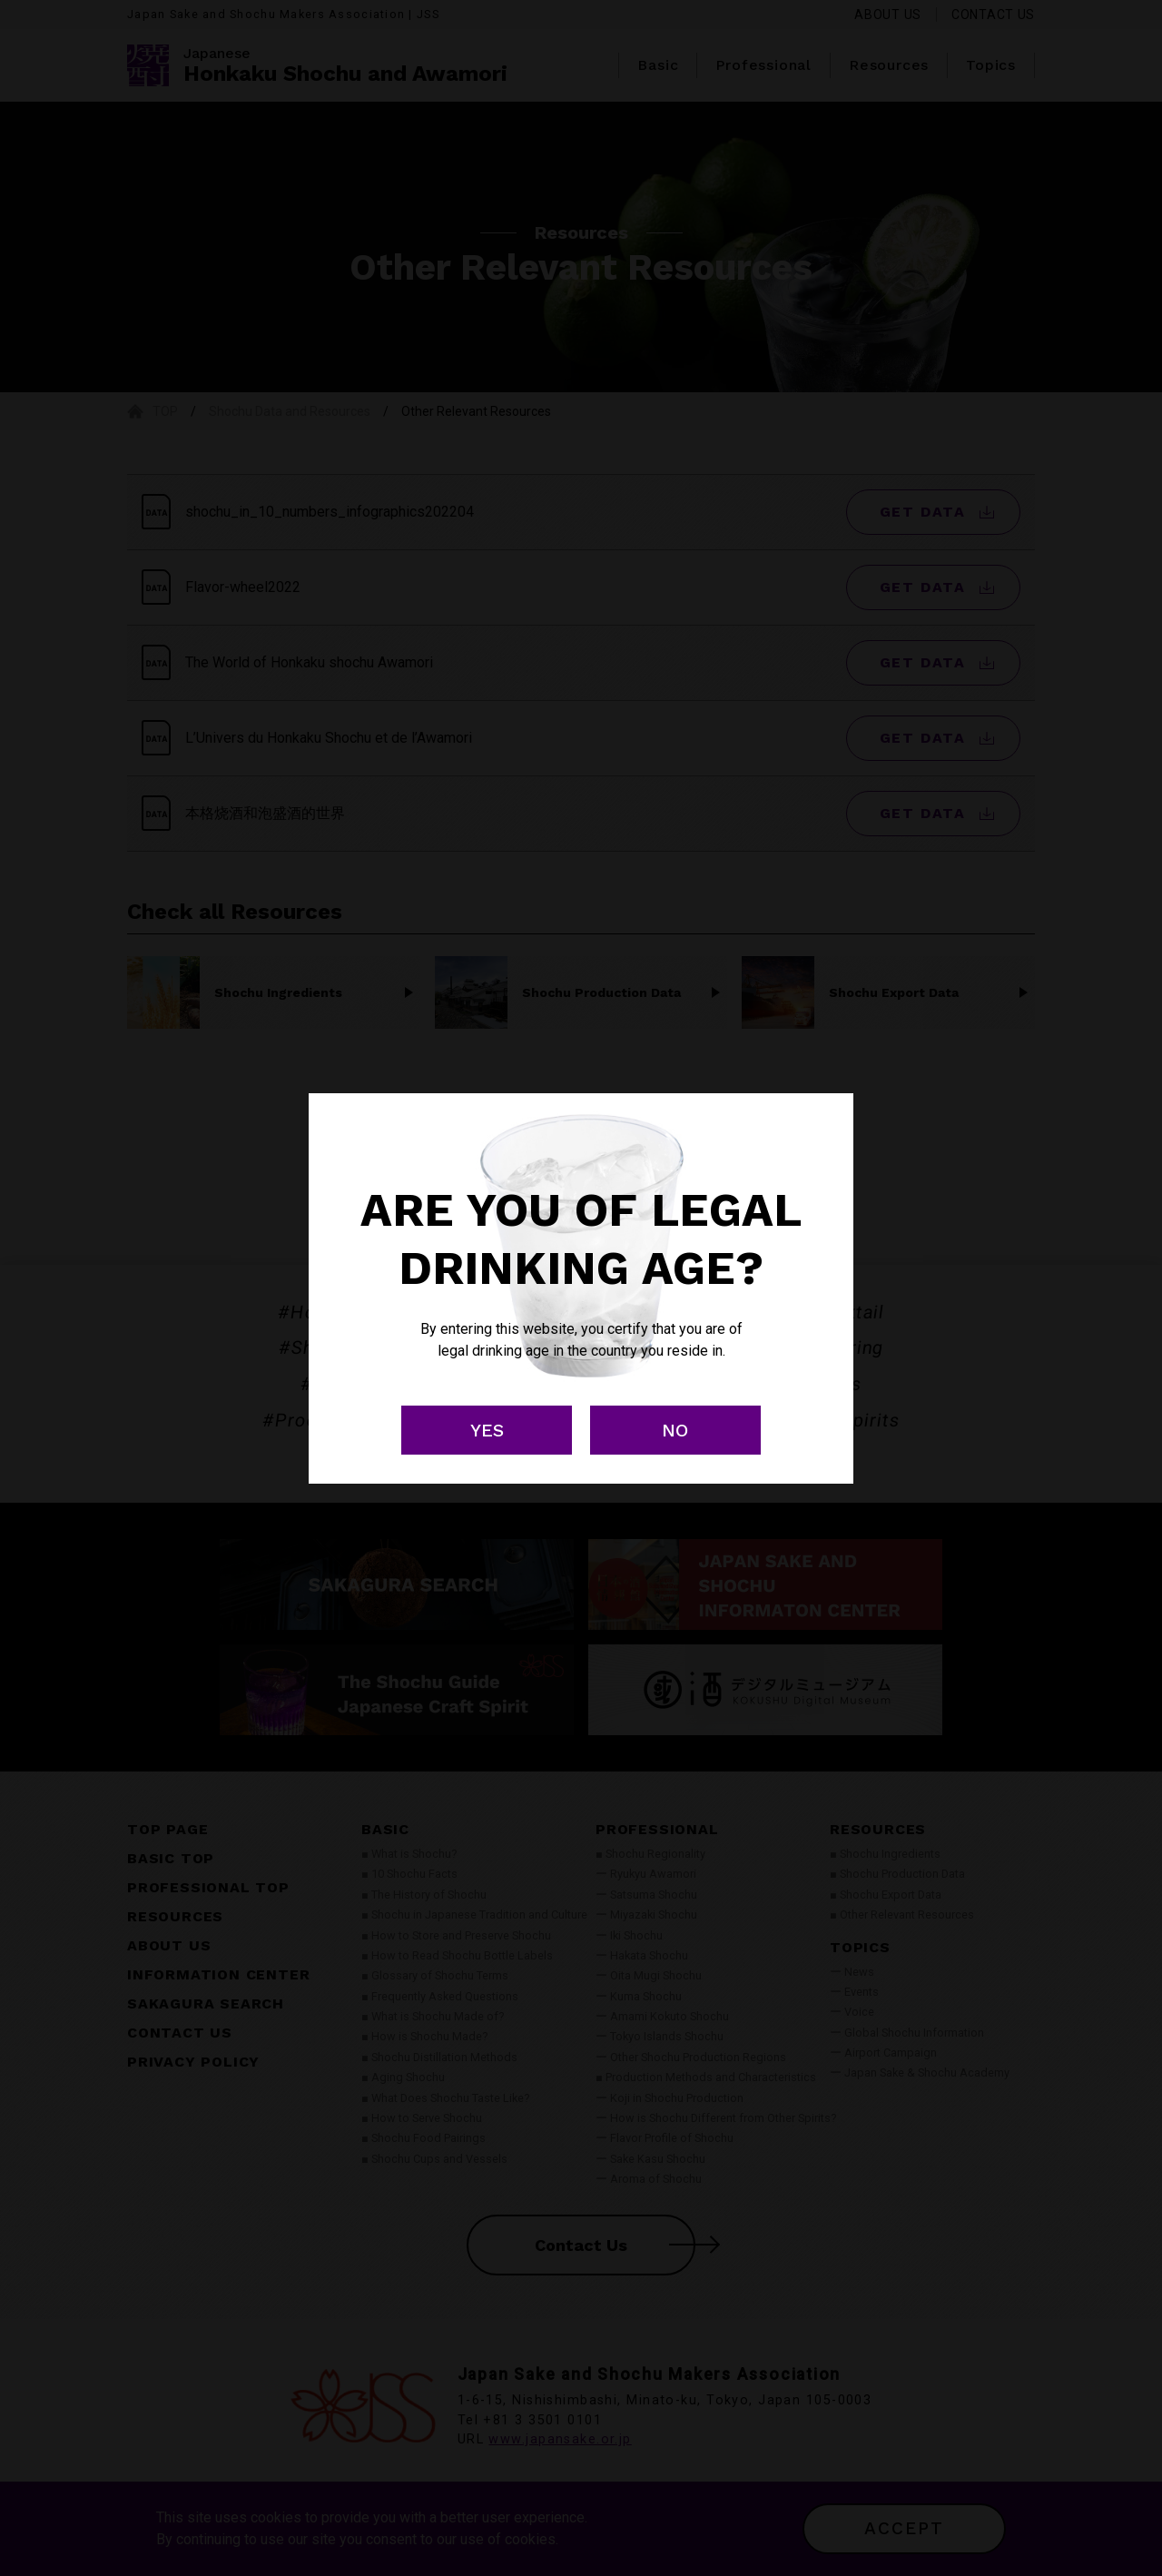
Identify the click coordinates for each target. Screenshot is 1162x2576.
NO (675, 1430)
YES (487, 1430)
